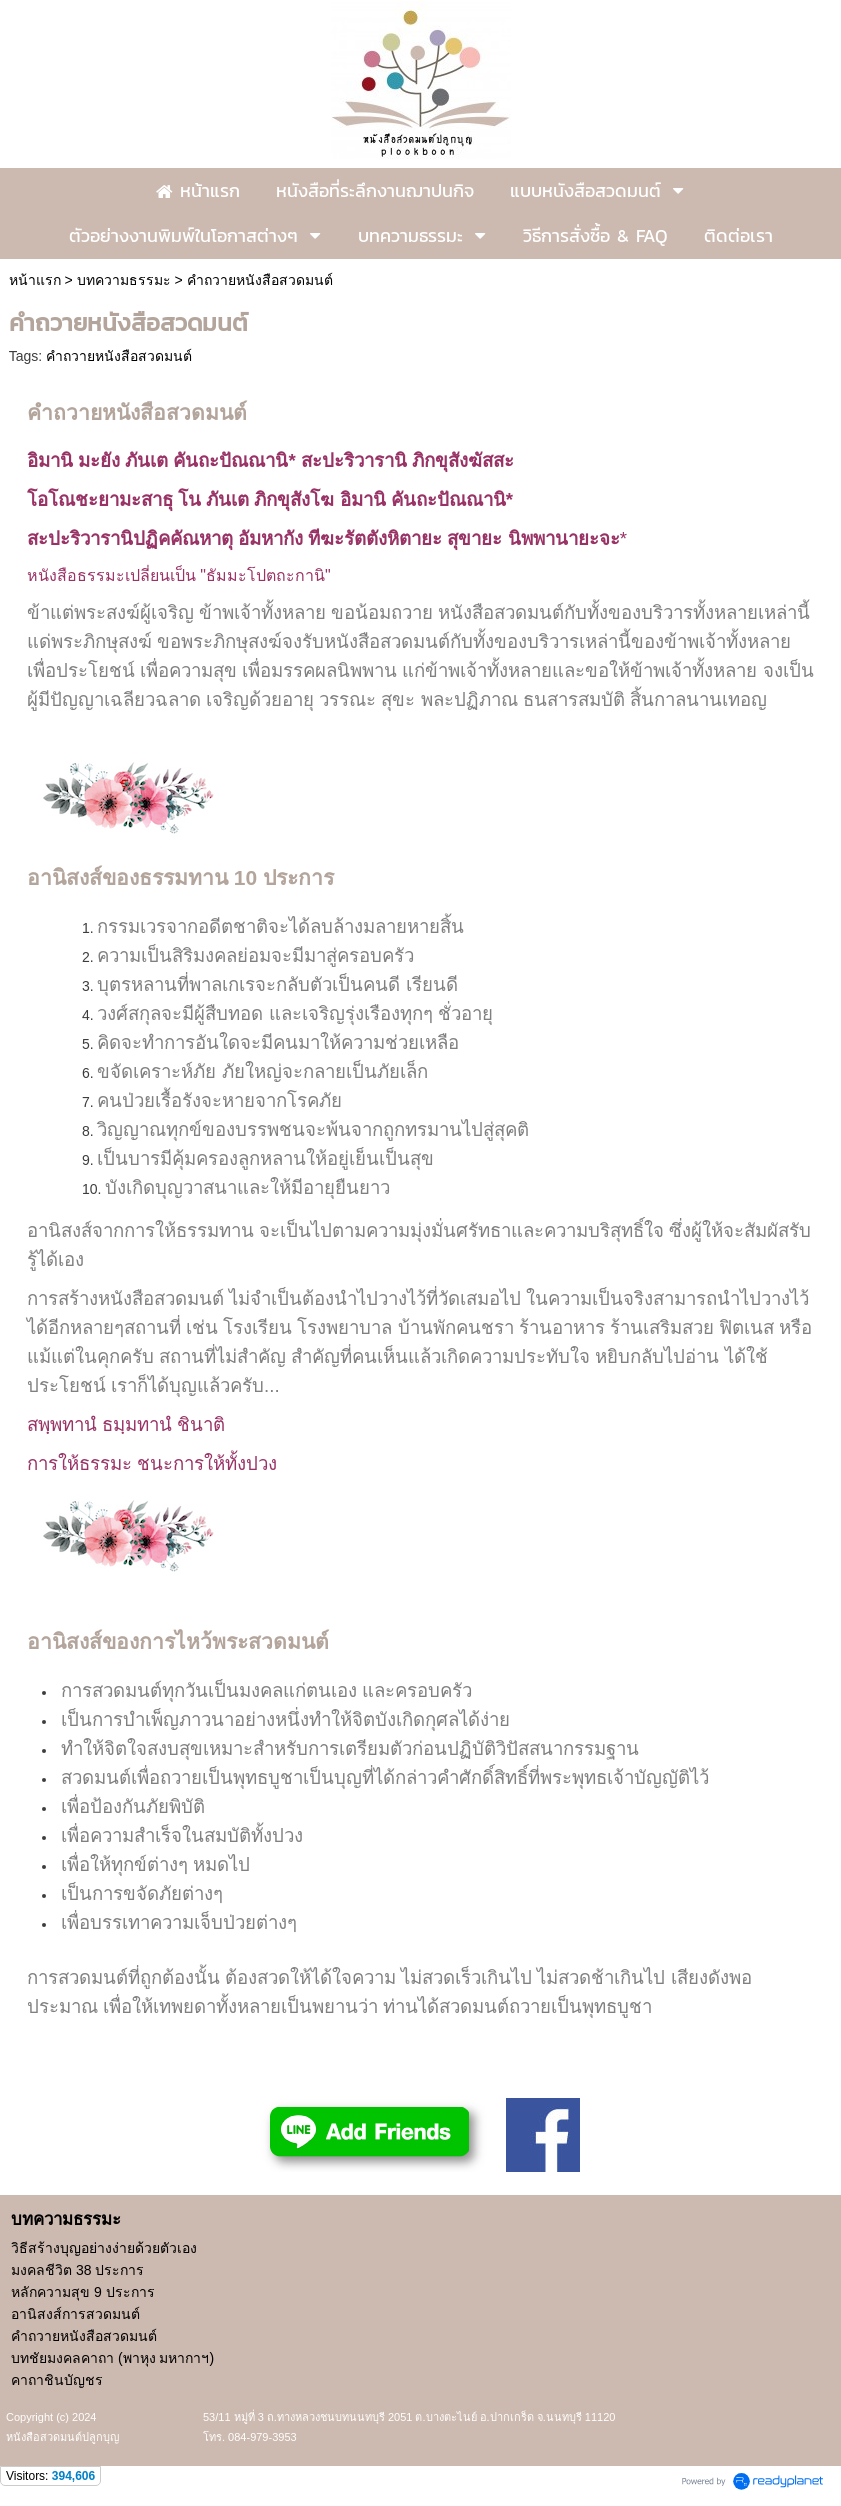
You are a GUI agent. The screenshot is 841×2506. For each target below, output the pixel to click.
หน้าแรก (35, 280)
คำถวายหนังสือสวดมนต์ (119, 356)
